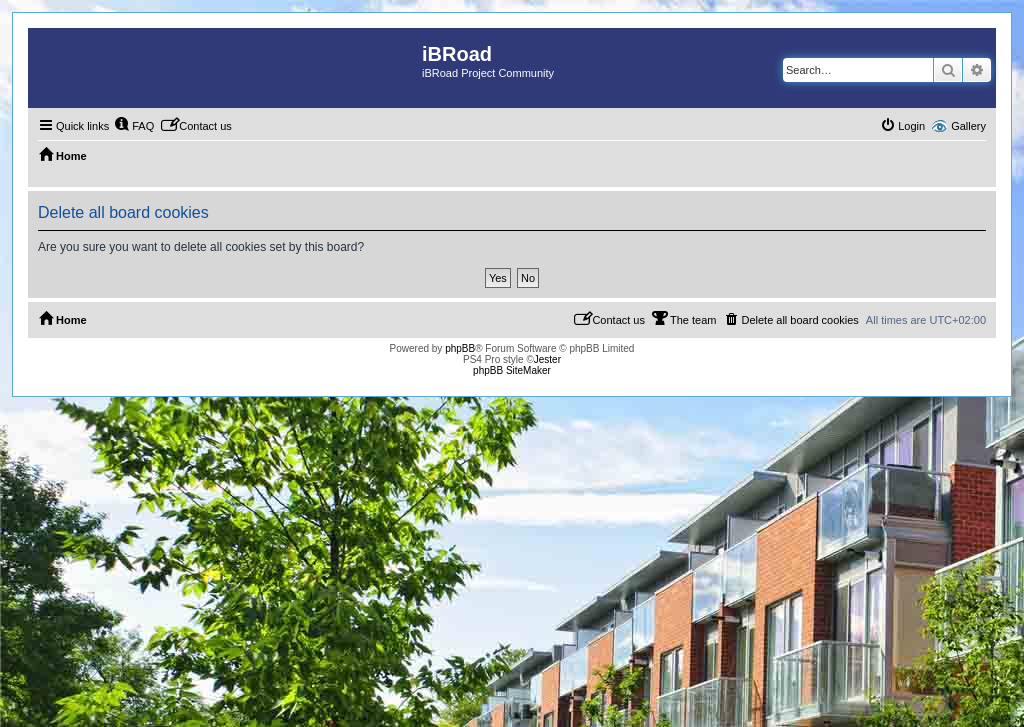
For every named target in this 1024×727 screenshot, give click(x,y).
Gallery (968, 126)
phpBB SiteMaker (512, 370)
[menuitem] (134, 126)
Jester (547, 359)
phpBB (460, 348)
